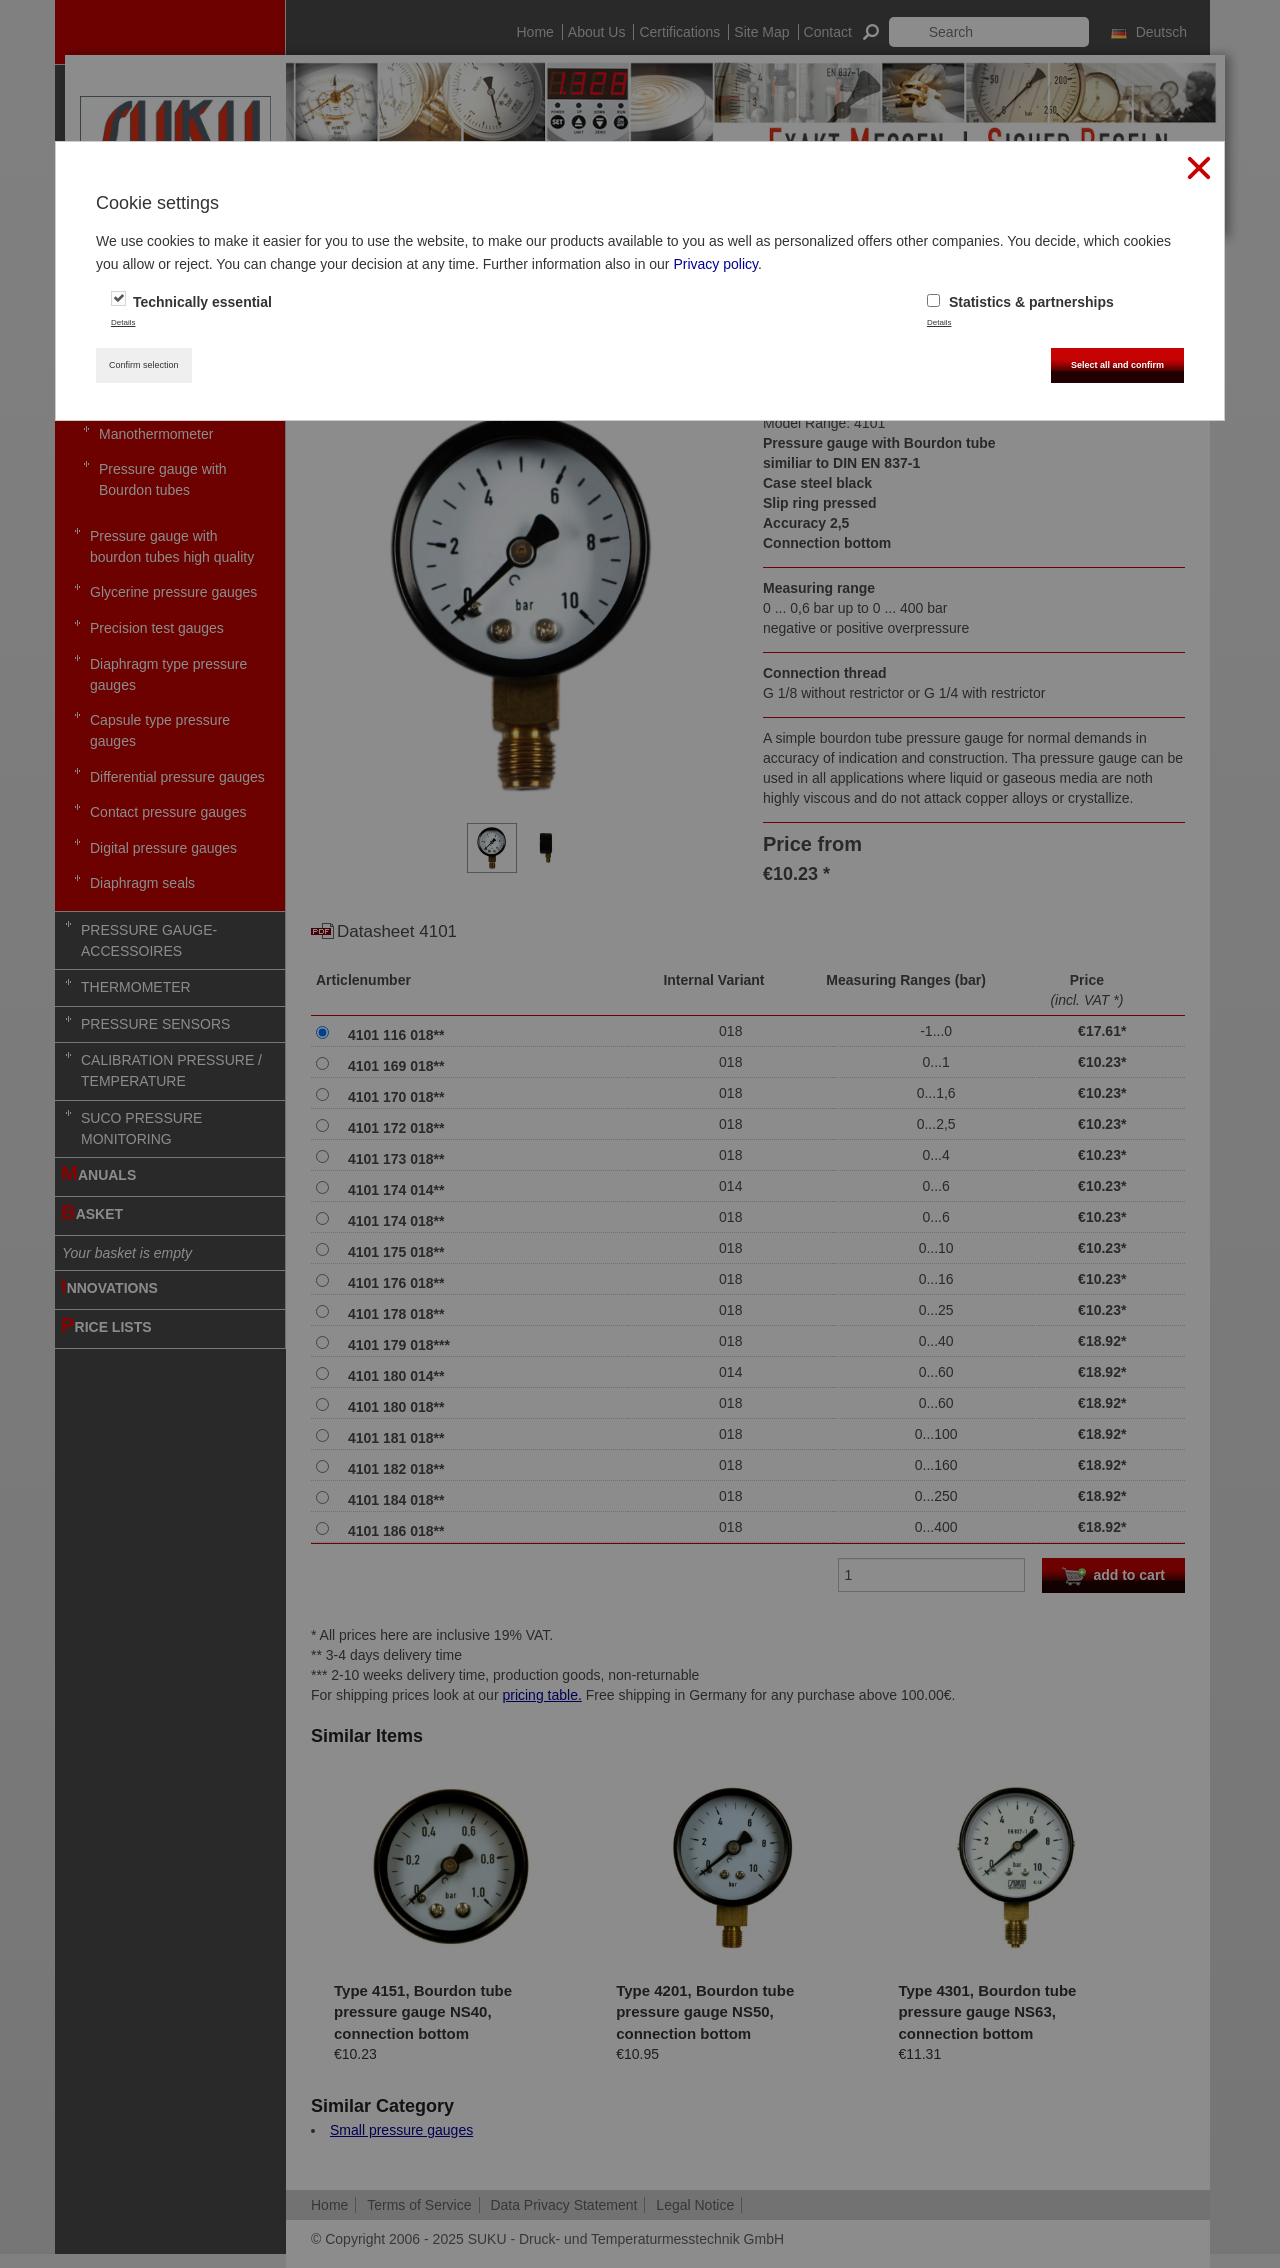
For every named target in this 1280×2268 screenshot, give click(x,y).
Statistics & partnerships (1020, 302)
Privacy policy (715, 264)
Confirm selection (144, 365)
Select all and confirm (1117, 365)
